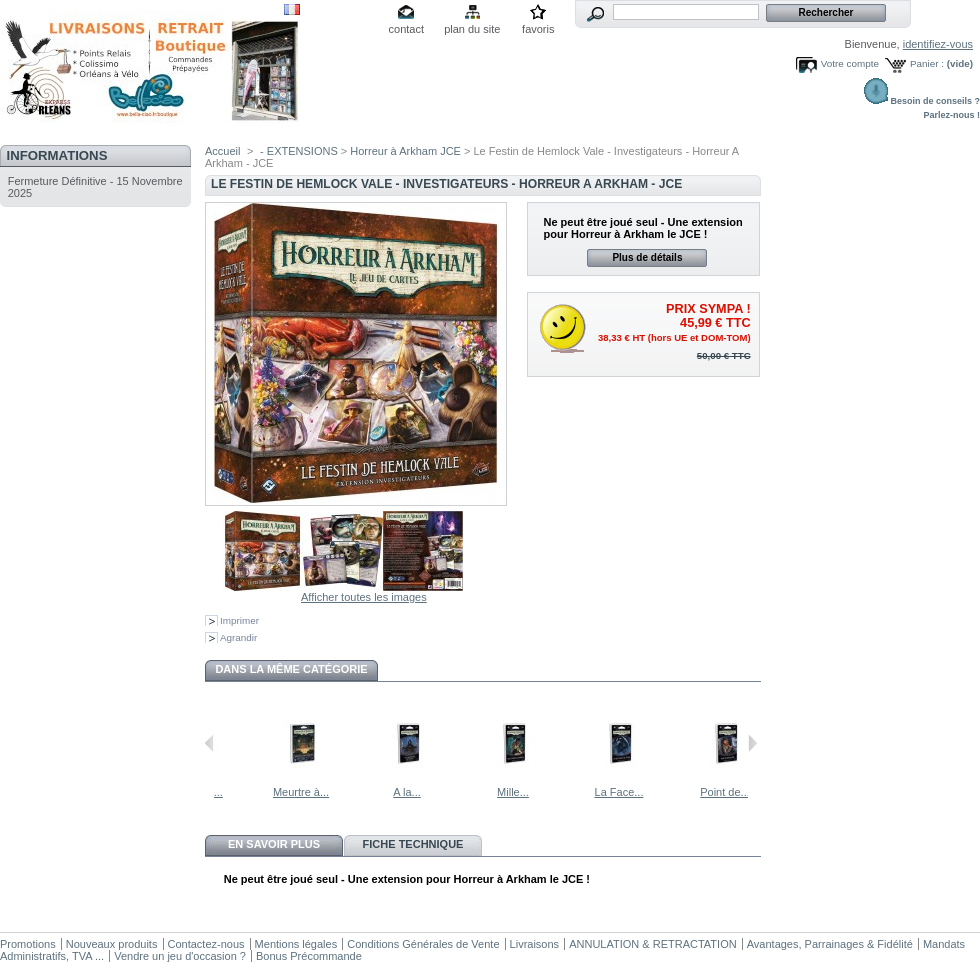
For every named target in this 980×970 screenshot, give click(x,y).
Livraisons (535, 944)
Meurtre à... (349, 792)
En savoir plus (274, 844)
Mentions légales (296, 944)
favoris (538, 29)
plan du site (472, 29)
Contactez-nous (206, 944)
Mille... (561, 792)
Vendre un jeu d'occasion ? (180, 956)
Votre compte (850, 63)
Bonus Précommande (309, 956)
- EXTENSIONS (299, 151)
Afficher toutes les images (364, 597)
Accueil (222, 151)
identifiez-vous (938, 44)
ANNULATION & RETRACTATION (652, 944)
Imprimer (239, 620)
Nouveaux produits (112, 944)
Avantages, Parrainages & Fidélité (830, 944)
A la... (455, 792)
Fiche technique (413, 844)
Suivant (752, 743)
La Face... (667, 792)
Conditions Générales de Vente (423, 944)
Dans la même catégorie (291, 669)
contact (406, 29)
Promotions (28, 944)
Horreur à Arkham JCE (405, 151)
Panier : (927, 63)
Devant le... (243, 792)
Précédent (209, 743)
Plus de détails (647, 257)
